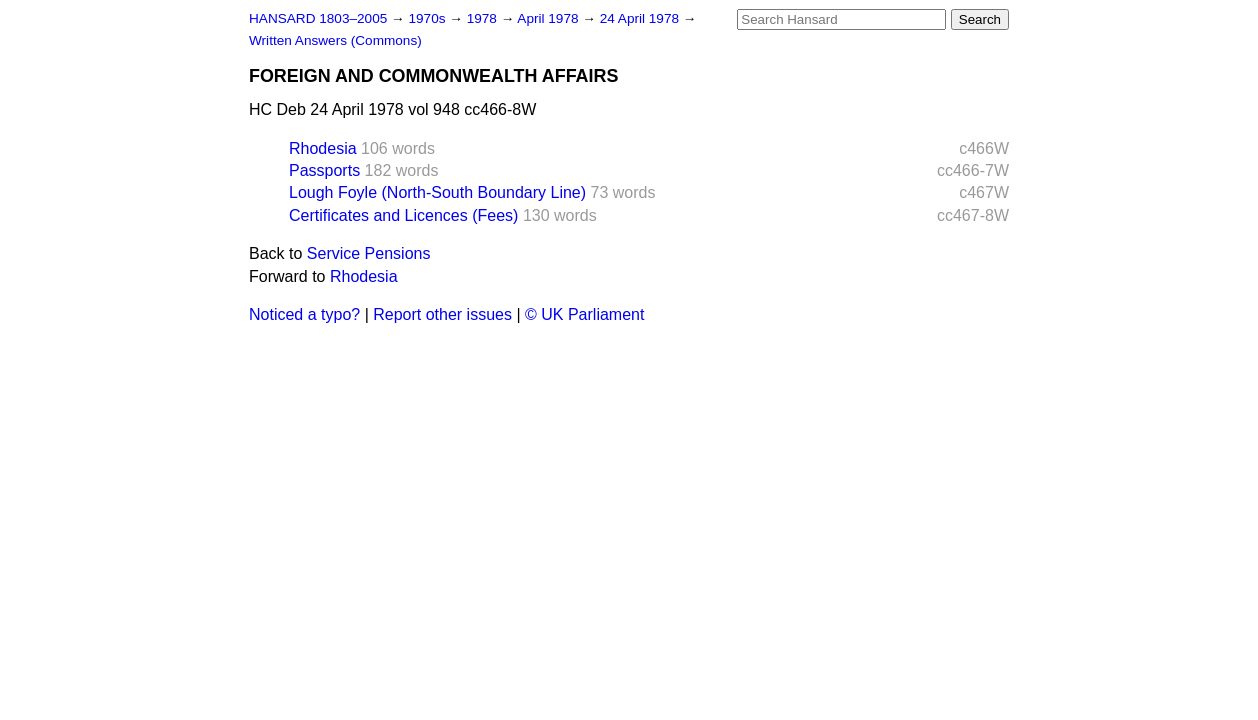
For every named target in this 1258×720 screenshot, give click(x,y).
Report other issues (442, 314)
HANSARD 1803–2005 (318, 18)
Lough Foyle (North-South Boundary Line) (437, 192)
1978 (484, 18)
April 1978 (549, 18)
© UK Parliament (584, 314)
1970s (428, 18)
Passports (324, 170)
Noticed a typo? (304, 314)
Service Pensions (369, 253)
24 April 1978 (641, 18)
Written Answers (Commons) (335, 40)
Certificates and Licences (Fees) (403, 215)
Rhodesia (323, 148)
